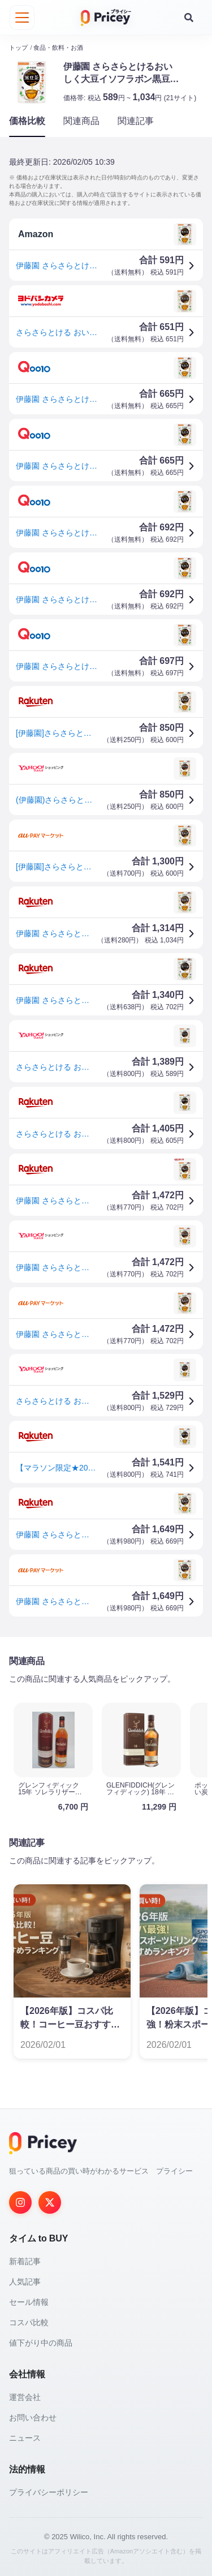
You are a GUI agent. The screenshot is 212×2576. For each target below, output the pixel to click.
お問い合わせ (33, 2416)
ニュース (25, 2437)
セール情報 (29, 2301)
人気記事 (25, 2281)
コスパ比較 (29, 2321)
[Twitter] (49, 2202)
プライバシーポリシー (48, 2491)
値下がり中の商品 (40, 2342)
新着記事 (25, 2260)
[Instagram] (20, 2202)
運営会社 (25, 2396)
